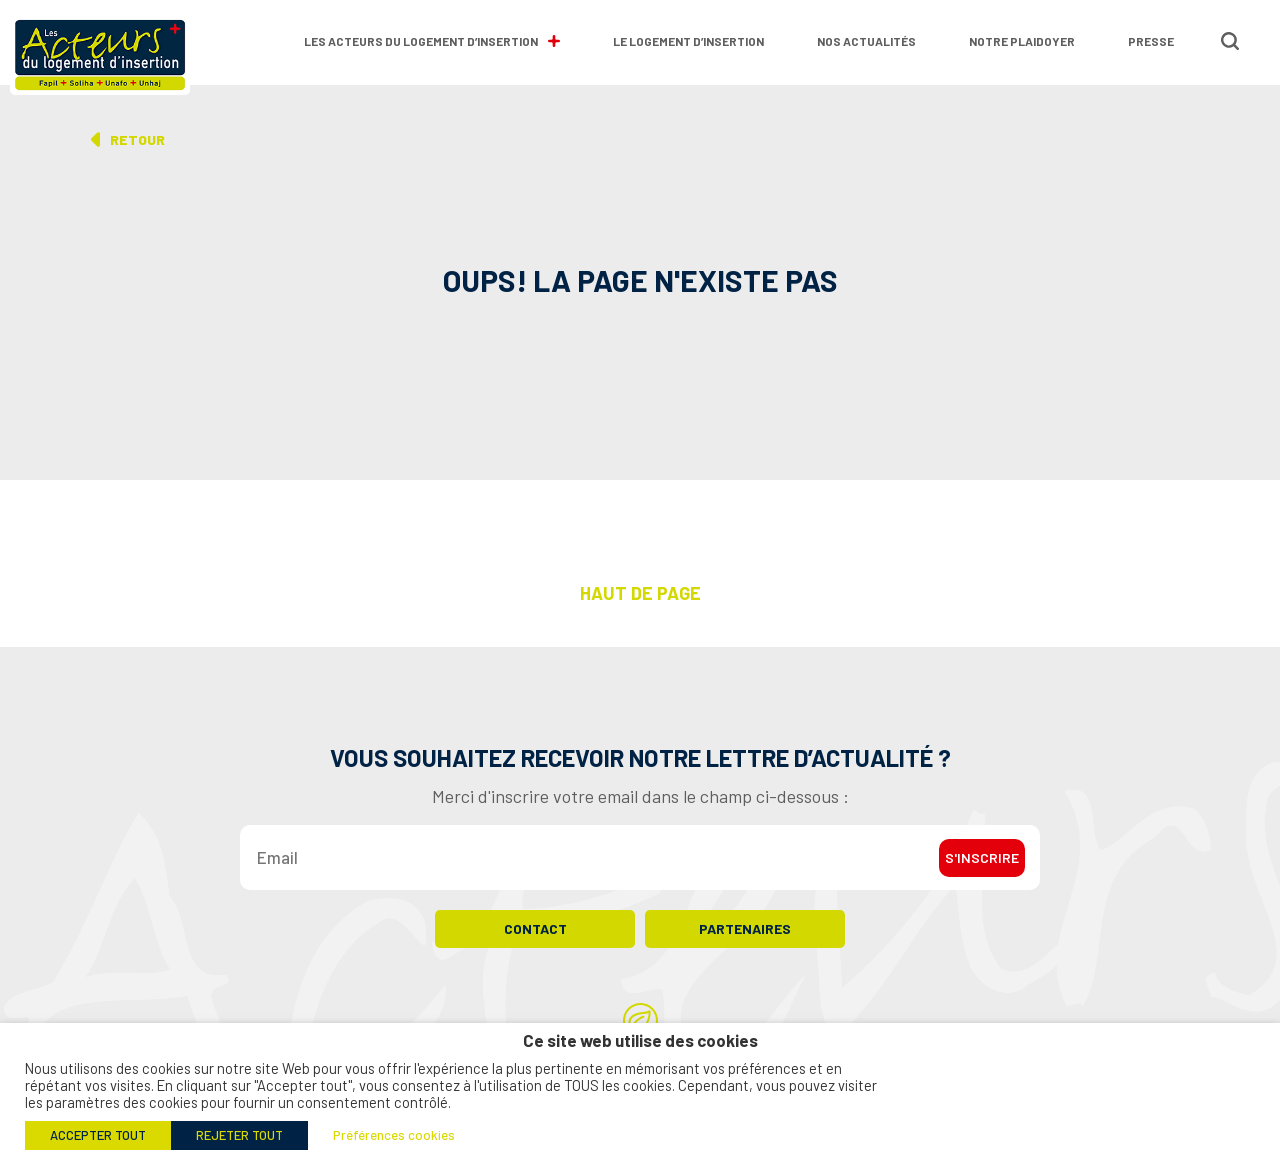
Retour (137, 139)
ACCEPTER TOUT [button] (98, 1135)
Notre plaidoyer (1022, 41)
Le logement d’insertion (688, 41)
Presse (1151, 41)
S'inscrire (982, 857)
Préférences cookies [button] (394, 1135)
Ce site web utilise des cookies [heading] (640, 1040)
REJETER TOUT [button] (239, 1135)
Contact (535, 928)
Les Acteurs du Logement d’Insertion (432, 41)
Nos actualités (866, 41)
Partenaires (745, 928)
